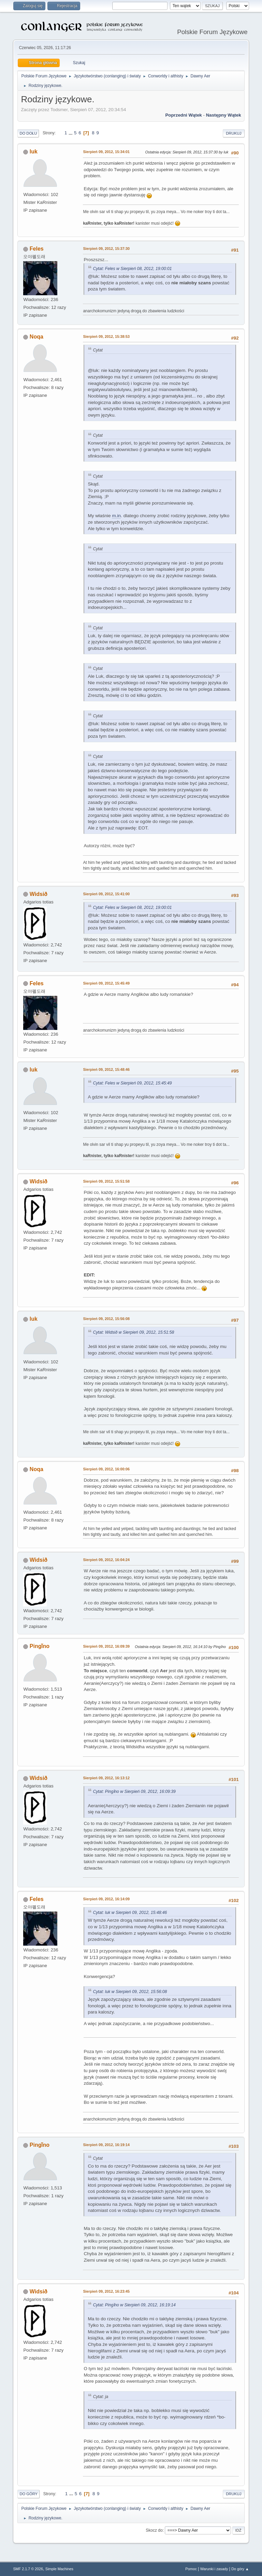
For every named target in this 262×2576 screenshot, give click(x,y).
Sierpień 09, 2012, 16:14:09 (106, 1899)
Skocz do (154, 2530)
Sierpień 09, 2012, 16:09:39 (106, 1646)
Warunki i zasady (214, 2569)
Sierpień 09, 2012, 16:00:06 (106, 1469)
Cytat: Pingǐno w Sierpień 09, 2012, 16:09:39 (134, 1791)
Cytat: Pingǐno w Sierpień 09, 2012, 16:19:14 (134, 2305)
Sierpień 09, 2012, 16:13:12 (106, 1778)
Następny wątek (223, 115)
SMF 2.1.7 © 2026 (28, 2569)
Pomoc (191, 2569)
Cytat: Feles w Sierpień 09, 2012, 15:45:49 (132, 1083)
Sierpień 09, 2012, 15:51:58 (106, 1181)
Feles (37, 249)
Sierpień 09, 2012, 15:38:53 (106, 336)
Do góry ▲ (240, 2569)
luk (34, 151)
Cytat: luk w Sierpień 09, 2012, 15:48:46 (130, 1912)
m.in (116, 515)
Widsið (38, 894)
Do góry (28, 2494)
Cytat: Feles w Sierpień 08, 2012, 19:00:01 (132, 268)
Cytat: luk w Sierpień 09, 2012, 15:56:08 (130, 1991)
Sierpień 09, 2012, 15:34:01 (106, 152)
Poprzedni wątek (183, 115)
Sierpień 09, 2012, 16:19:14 (106, 2145)
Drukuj (233, 133)
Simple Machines (59, 2569)
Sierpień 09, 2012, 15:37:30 (106, 248)
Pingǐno (39, 1646)
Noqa (36, 337)
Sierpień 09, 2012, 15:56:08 (106, 1319)
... (71, 132)
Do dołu (28, 133)
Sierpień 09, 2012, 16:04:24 (106, 1560)
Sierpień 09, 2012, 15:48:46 (106, 1069)
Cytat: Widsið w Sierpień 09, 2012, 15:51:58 (133, 1332)
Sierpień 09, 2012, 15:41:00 (106, 894)
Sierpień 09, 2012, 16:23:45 (106, 2291)
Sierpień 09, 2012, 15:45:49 (106, 983)
